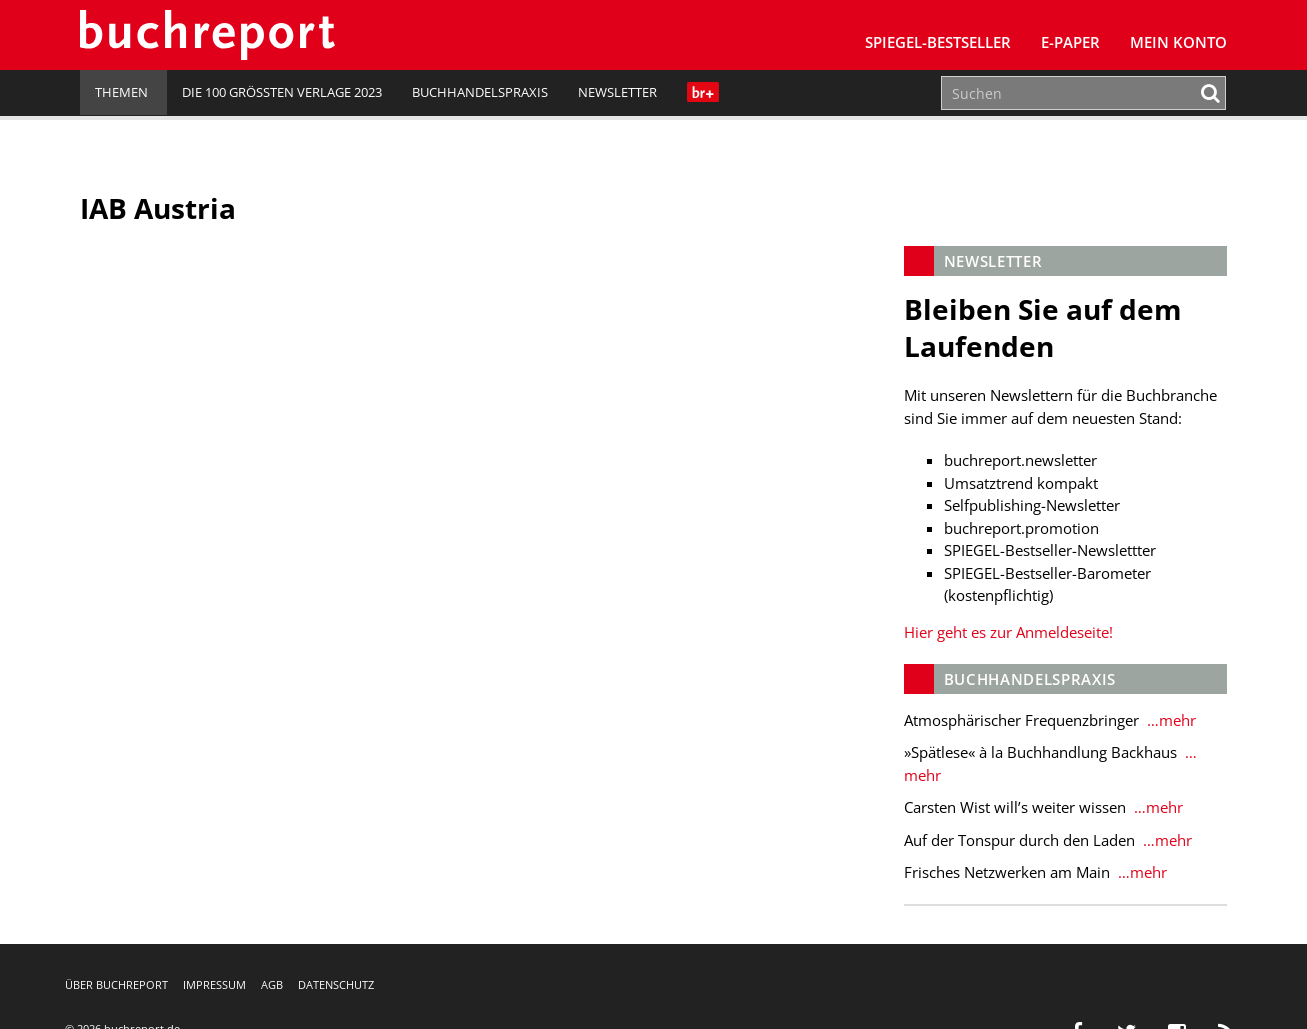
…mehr (1169, 720)
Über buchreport (116, 984)
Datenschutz (336, 984)
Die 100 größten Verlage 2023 (282, 92)
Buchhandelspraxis (480, 92)
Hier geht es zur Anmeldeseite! (1008, 632)
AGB (272, 984)
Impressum (214, 984)
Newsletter (617, 92)
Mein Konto (1178, 42)
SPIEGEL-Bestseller (938, 42)
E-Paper (1070, 42)
